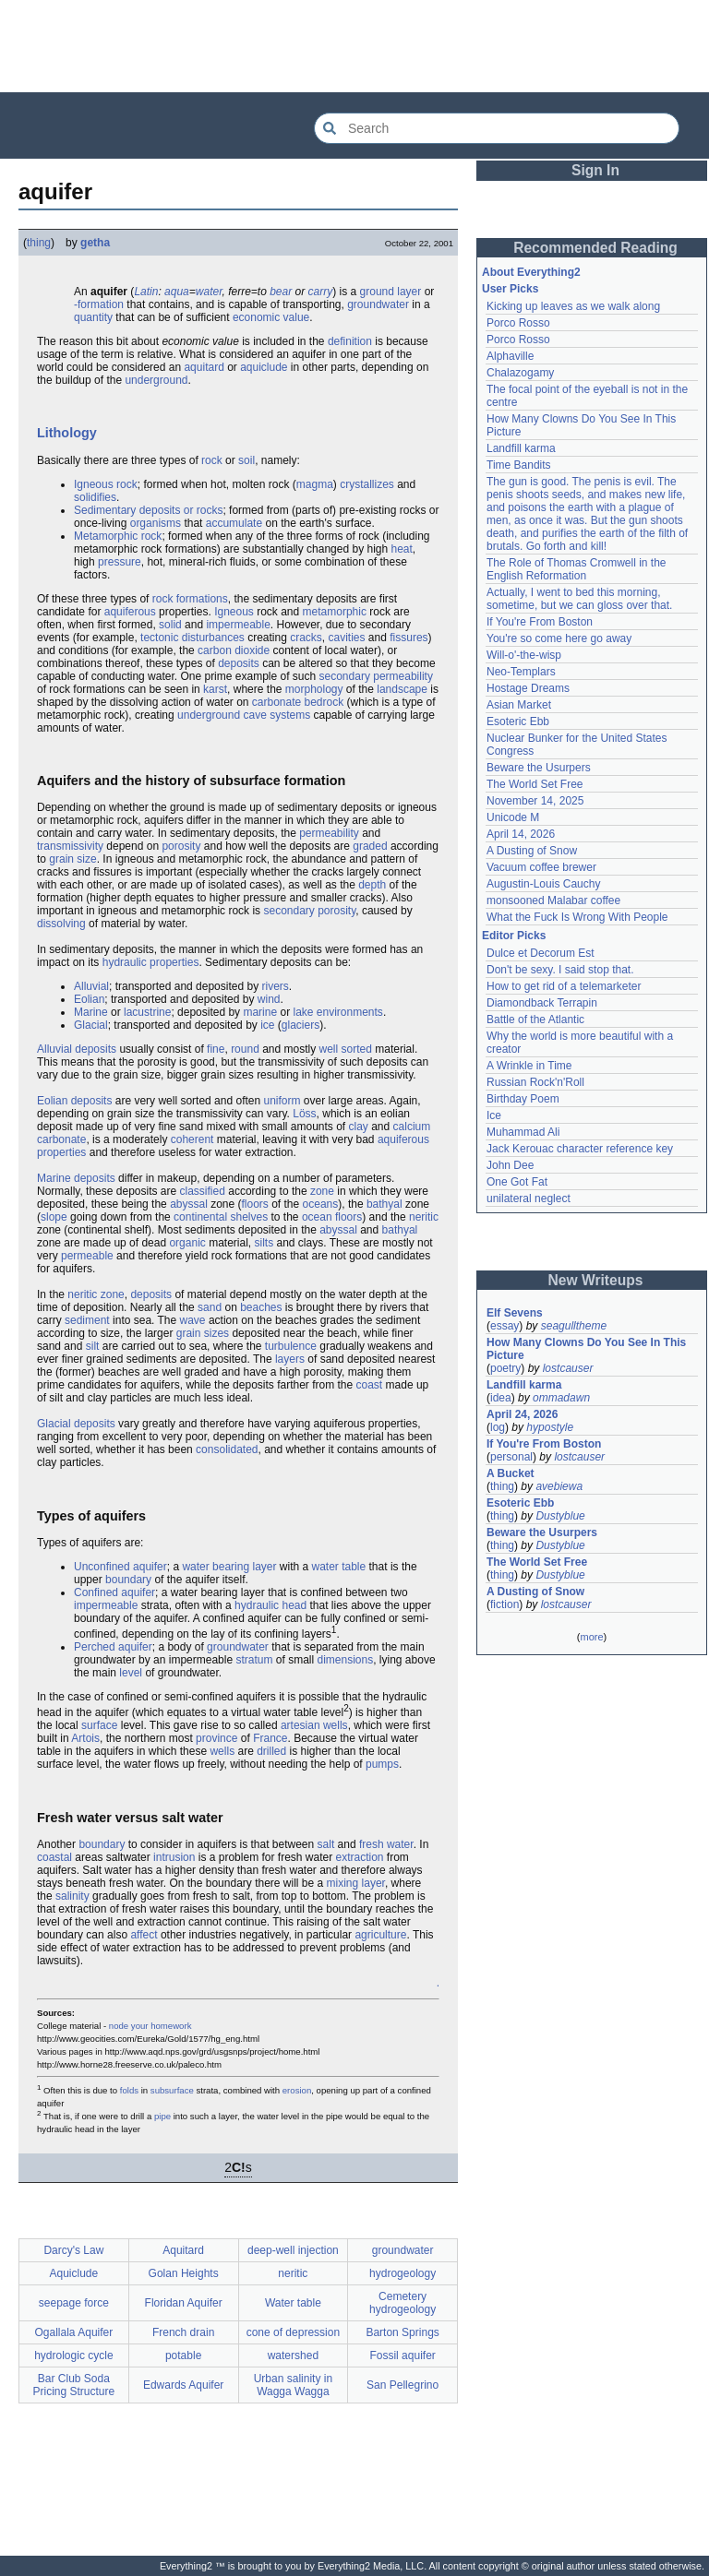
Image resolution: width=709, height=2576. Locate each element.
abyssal (189, 1204)
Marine (91, 1012)
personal (511, 1456)
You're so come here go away (559, 638)
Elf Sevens (515, 1312)
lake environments (337, 1012)
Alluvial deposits (76, 1049)
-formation (99, 304)
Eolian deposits (74, 1100)
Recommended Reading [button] (595, 248)
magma (314, 484)
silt (93, 1346)
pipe (162, 2116)
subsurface (172, 2090)
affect (143, 1934)
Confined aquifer (114, 1592)
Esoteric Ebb (518, 721)
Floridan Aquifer (183, 2302)
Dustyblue (559, 1515)
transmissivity (70, 846)
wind (269, 999)
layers (290, 1359)
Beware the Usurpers (539, 767)
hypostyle (549, 1427)
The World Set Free (535, 784)
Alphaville (510, 356)
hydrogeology (402, 2273)
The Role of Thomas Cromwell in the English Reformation (577, 569)
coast (369, 1384)
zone (322, 1191)
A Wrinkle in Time (529, 1065)
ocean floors (332, 1216)
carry (320, 291)
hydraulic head (270, 1605)
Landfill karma (521, 448)
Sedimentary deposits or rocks (148, 510)
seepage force (74, 2302)
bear (281, 291)
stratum (253, 1659)
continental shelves (221, 1216)
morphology (314, 689)
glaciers (300, 1025)
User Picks (510, 288)
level (130, 1672)
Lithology (67, 432)
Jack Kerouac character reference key (580, 1148)
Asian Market (519, 704)
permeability (329, 833)
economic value (271, 317)
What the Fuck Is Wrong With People (577, 917)
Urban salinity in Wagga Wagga (293, 2385)
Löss (304, 1113)
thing (39, 242)
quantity (93, 317)
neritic (424, 1216)
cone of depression (293, 2332)
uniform (281, 1100)
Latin (146, 291)
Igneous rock (106, 484)
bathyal (385, 1204)
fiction (504, 1604)
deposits (238, 663)
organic (187, 1242)
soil (246, 460)
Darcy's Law (73, 2250)
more (591, 1636)
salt (326, 1844)
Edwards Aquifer (183, 2385)
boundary (128, 1579)
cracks (306, 637)
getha (95, 242)
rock (211, 460)
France (270, 1738)
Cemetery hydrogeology (402, 2303)
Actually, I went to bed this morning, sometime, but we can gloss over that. (579, 599)
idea (500, 1397)
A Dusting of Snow (532, 850)
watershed (293, 2355)
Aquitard (183, 2250)
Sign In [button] (595, 170)
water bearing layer (229, 1566)
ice (267, 1025)
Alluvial (91, 986)
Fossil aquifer (402, 2355)
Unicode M (513, 817)
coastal (54, 1857)
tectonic (159, 637)
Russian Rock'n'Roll (535, 1082)
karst (215, 689)
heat (402, 549)
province (216, 1738)
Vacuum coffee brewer (541, 867)
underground (156, 380)
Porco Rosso (518, 322)
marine (260, 1012)
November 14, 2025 (535, 800)
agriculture (380, 1934)
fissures (408, 637)
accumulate (234, 523)
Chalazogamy (520, 372)
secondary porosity (309, 910)
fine (215, 1049)
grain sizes (202, 1333)
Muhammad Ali (523, 1132)
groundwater (378, 304)
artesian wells (314, 1725)
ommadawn (561, 1397)
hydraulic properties (150, 962)
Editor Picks (514, 935)
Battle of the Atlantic (535, 1019)
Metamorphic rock (118, 536)
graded (370, 846)
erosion (296, 2090)
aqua (176, 291)
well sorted (345, 1049)
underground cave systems (243, 715)
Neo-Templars (521, 671)
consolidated (227, 1449)
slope (54, 1216)
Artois (85, 1738)
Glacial (91, 1025)
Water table (293, 2302)
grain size (72, 859)
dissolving (61, 923)
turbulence (291, 1346)
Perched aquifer (113, 1646)
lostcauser (568, 1368)
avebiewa (559, 1486)
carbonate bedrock (297, 702)
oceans (321, 1204)
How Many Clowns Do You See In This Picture (586, 1349)
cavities (347, 637)
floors (255, 1204)
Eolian (89, 999)
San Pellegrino (403, 2385)
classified (202, 1191)
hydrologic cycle (73, 2355)
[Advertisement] (354, 46)
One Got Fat (517, 1181)
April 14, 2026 (521, 834)
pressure (119, 561)
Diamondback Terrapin (542, 1002)
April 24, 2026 (522, 1414)
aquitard (203, 367)
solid (170, 624)
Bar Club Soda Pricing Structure (74, 2385)
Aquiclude (74, 2273)
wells (222, 1751)
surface (99, 1725)
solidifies (95, 497)
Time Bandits (519, 465)
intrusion (174, 1857)
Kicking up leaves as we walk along (573, 306)
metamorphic (335, 611)
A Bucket (511, 1473)
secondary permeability (376, 676)
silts (263, 1242)
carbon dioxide (234, 650)
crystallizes (367, 484)
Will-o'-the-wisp (524, 655)
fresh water (386, 1844)
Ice (494, 1115)
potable (183, 2355)
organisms (155, 523)
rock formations (190, 598)
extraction (360, 1857)
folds (129, 2090)
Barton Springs (402, 2332)
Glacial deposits (76, 1423)
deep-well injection (293, 2250)
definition (350, 341)
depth (372, 884)
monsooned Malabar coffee (553, 900)
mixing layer (356, 1883)
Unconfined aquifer (120, 1566)
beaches (261, 1307)
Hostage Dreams (528, 688)
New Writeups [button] (595, 1280)
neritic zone (95, 1294)
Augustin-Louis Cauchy (543, 883)
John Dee (510, 1165)
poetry (505, 1368)
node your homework (150, 2026)
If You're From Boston (540, 621)
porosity (181, 846)
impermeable (238, 624)
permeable (87, 1255)
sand (210, 1307)
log (497, 1427)
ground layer (391, 291)
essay (504, 1325)
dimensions (345, 1659)
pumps (382, 1764)
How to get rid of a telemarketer (564, 986)
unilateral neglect (529, 1198)
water (209, 291)
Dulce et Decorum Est (541, 953)
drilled (271, 1751)
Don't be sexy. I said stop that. (560, 969)
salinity (72, 1896)
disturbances (213, 637)
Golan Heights (184, 2273)
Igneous (234, 611)
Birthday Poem (523, 1098)
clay (358, 1126)
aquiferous (130, 611)
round (245, 1049)
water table (339, 1566)
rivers (274, 986)
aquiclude (263, 367)
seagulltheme (574, 1325)
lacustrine (147, 1012)
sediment (87, 1320)
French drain (183, 2332)
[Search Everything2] (496, 128)
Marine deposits (76, 1178)
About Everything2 (531, 272)
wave (193, 1320)
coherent (192, 1139)
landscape (402, 689)
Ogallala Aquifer (74, 2332)
